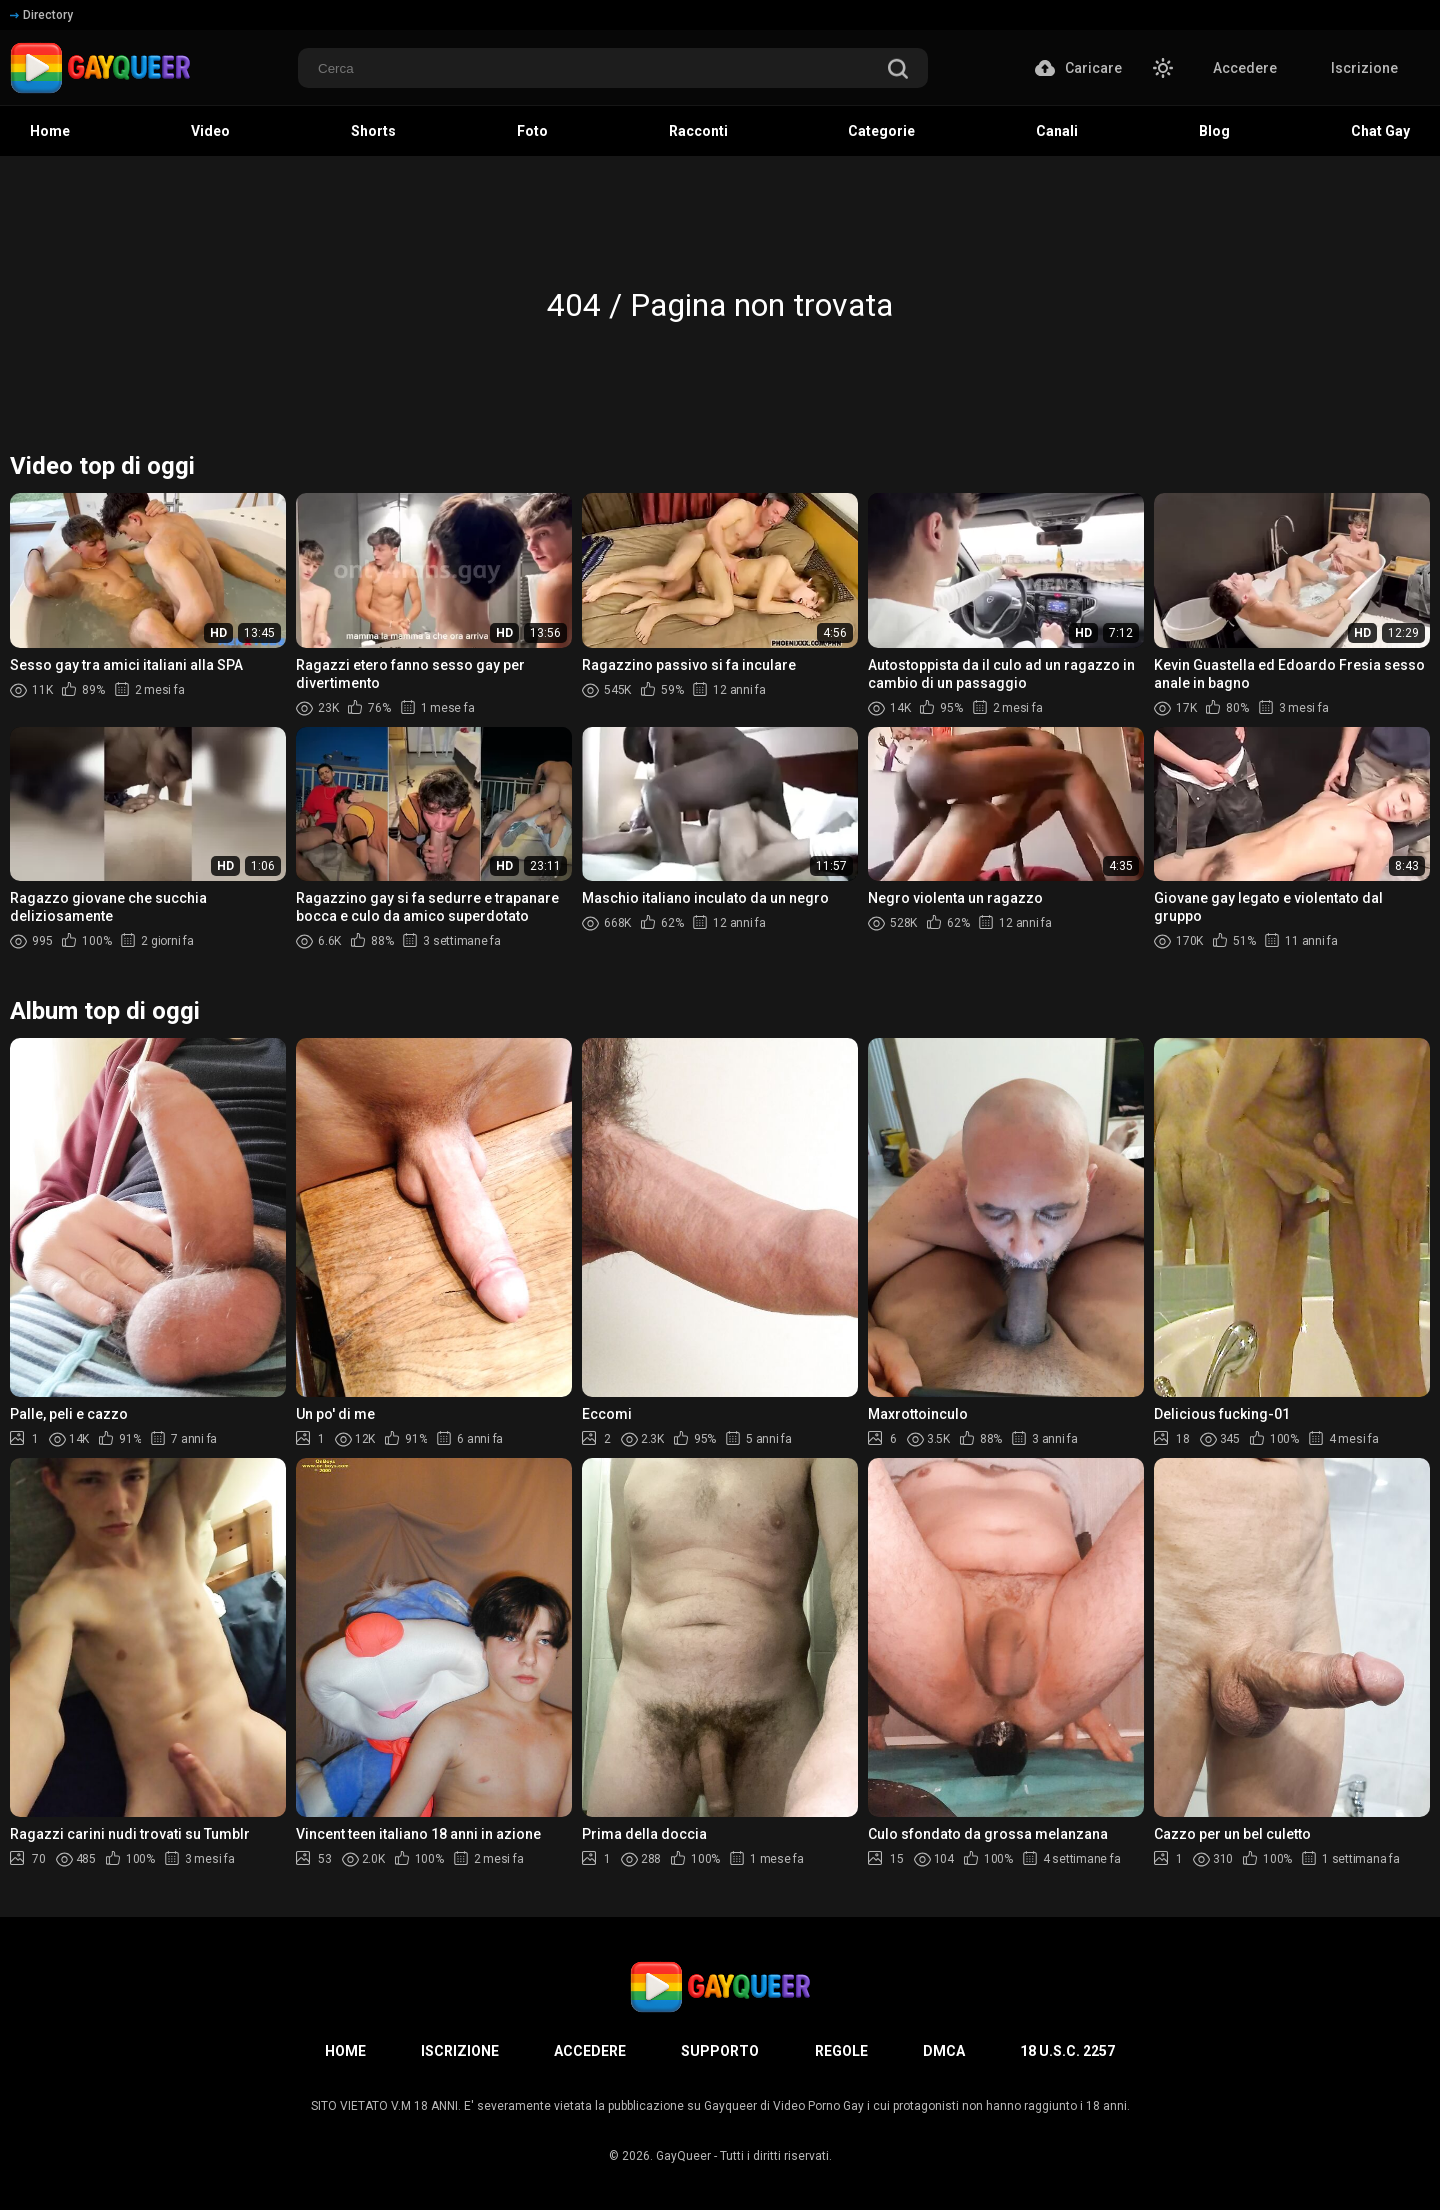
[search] (898, 70)
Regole (841, 2051)
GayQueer (683, 2156)
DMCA (944, 2051)
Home (345, 2051)
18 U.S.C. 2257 (1067, 2051)
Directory (41, 15)
